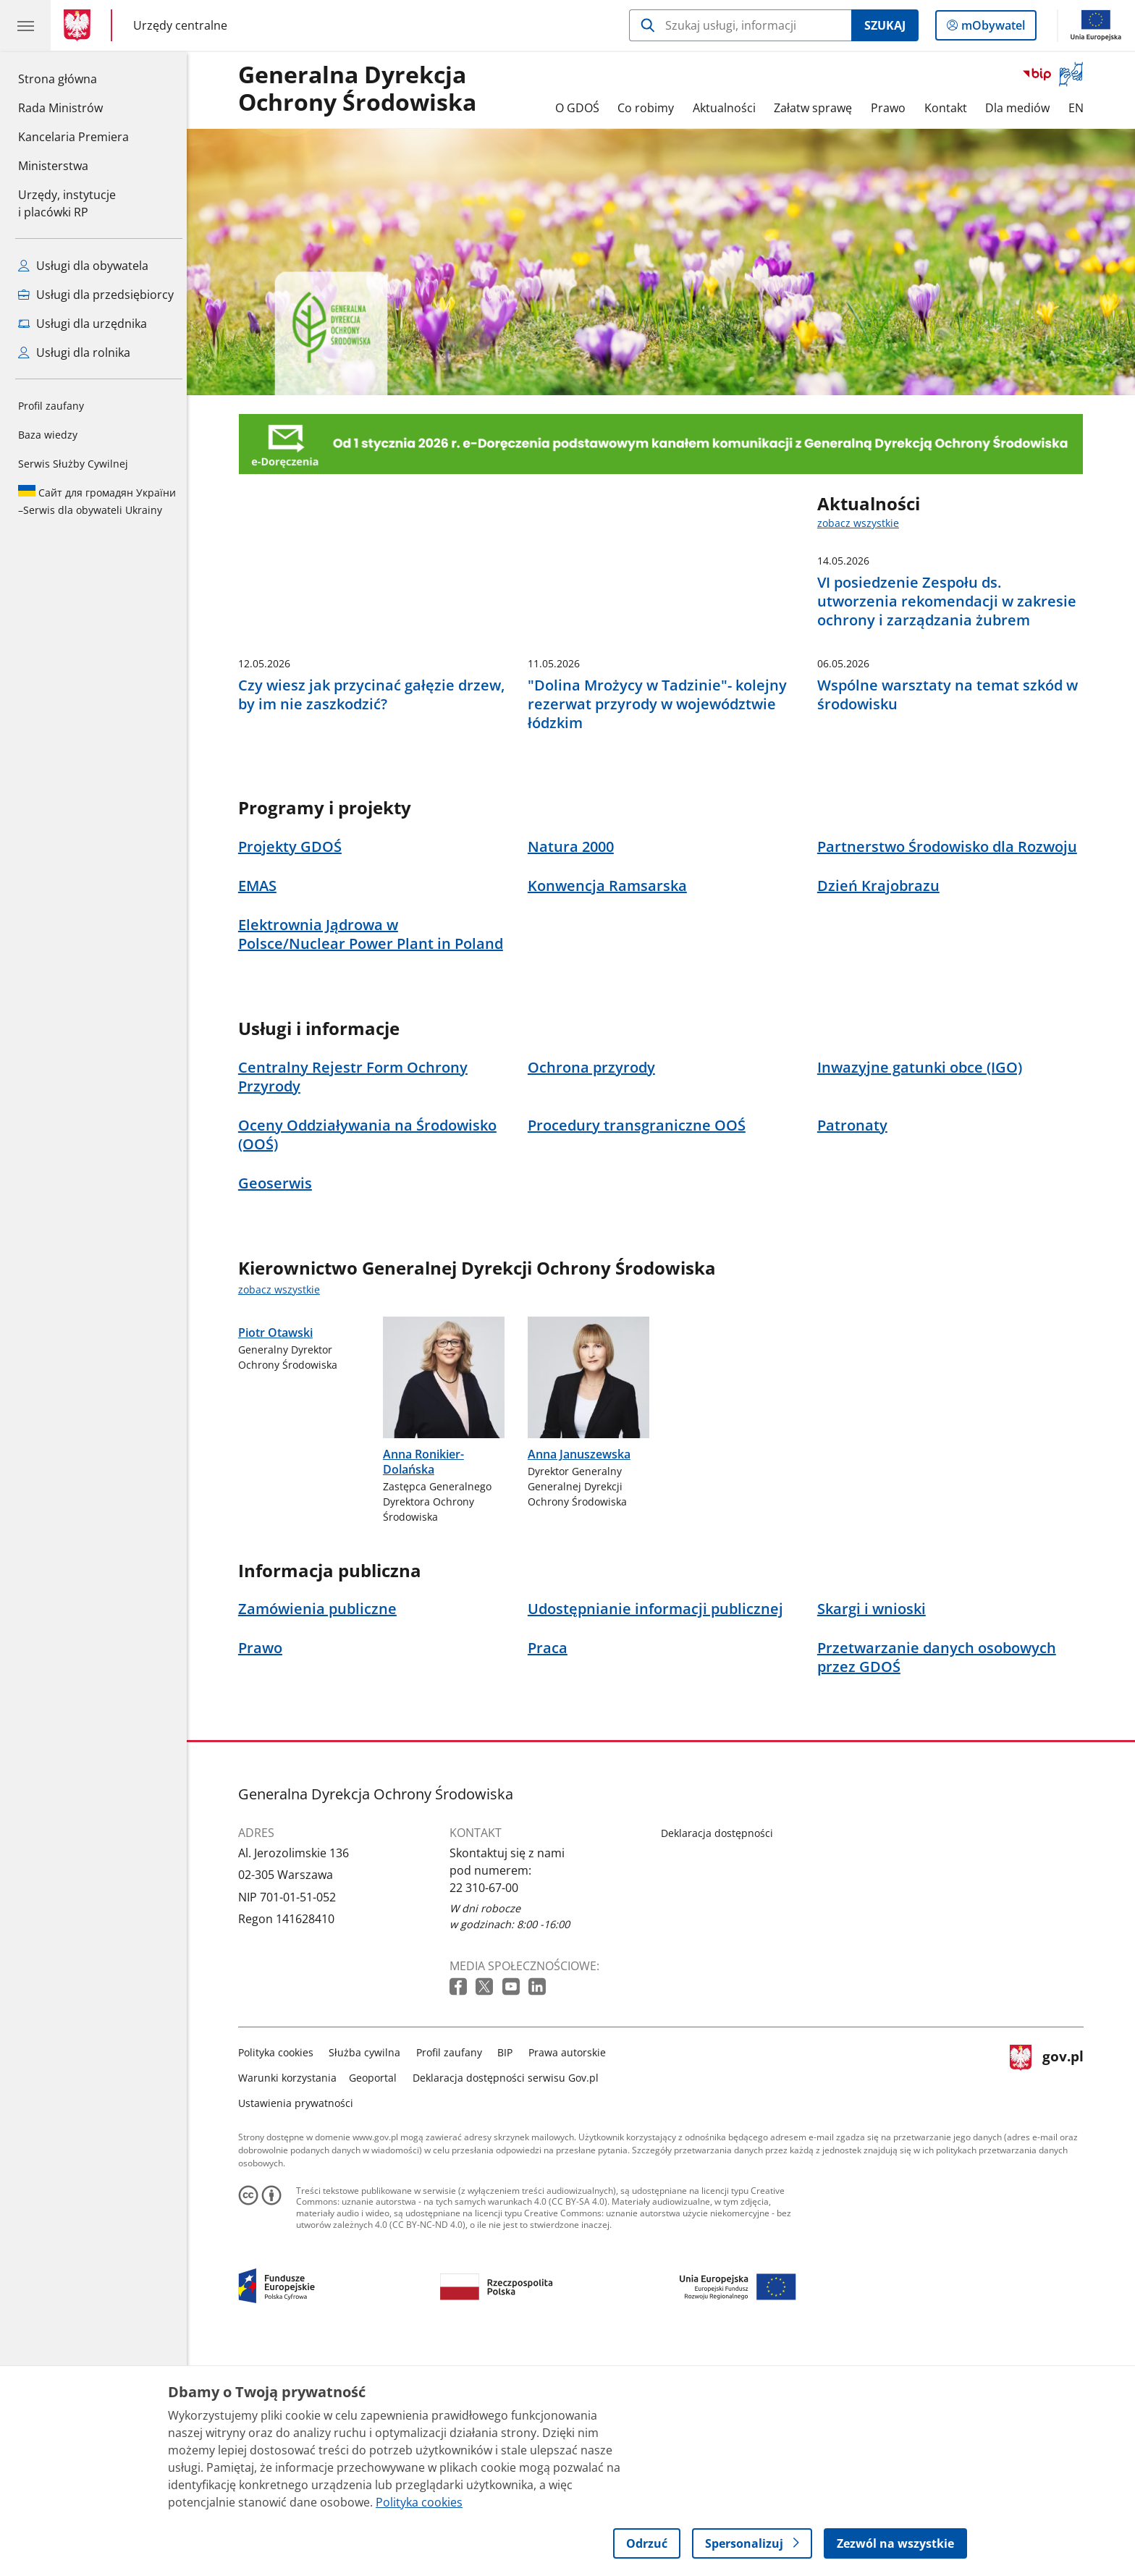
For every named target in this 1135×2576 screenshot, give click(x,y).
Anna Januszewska (582, 1675)
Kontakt (949, 108)
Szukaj (885, 25)
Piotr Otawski (279, 1675)
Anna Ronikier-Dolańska (427, 1682)
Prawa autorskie (570, 2273)
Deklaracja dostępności (720, 2054)
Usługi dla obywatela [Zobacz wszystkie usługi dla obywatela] (83, 266)
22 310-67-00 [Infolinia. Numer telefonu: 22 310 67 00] (487, 2108)
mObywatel (991, 28)
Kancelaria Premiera (73, 137)
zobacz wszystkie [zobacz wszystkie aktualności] (862, 523)
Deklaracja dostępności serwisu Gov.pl (509, 2298)
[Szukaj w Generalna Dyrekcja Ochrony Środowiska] (740, 25)
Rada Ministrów (60, 108)
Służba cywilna (369, 2273)
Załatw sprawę (817, 108)
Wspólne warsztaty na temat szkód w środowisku (951, 915)
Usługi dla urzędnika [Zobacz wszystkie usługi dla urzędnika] (82, 323)
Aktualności (727, 108)
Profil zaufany (51, 406)
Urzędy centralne (180, 25)
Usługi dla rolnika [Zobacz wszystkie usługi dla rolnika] (74, 352)
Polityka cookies (279, 2273)
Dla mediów (1021, 108)
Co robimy (649, 108)
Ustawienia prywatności (299, 2324)
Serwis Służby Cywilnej (73, 463)
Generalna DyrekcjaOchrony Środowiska (361, 89)
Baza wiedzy (47, 435)
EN (1079, 108)
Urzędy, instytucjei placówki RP (67, 203)
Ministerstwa (53, 166)
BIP (509, 2273)
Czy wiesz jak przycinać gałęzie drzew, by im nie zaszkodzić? (375, 915)
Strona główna (73, 78)
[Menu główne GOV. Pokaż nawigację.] (25, 25)
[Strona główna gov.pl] (80, 25)
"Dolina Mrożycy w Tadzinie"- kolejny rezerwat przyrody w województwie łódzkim (660, 925)
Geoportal (377, 2298)
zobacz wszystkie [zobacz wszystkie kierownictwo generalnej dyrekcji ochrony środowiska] (283, 1510)
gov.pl (1050, 2295)
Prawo (891, 108)
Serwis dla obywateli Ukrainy (97, 501)
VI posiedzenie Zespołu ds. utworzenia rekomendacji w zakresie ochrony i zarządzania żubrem (950, 601)
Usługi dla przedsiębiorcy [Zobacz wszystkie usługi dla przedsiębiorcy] (96, 295)
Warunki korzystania (291, 2298)
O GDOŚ (581, 108)
